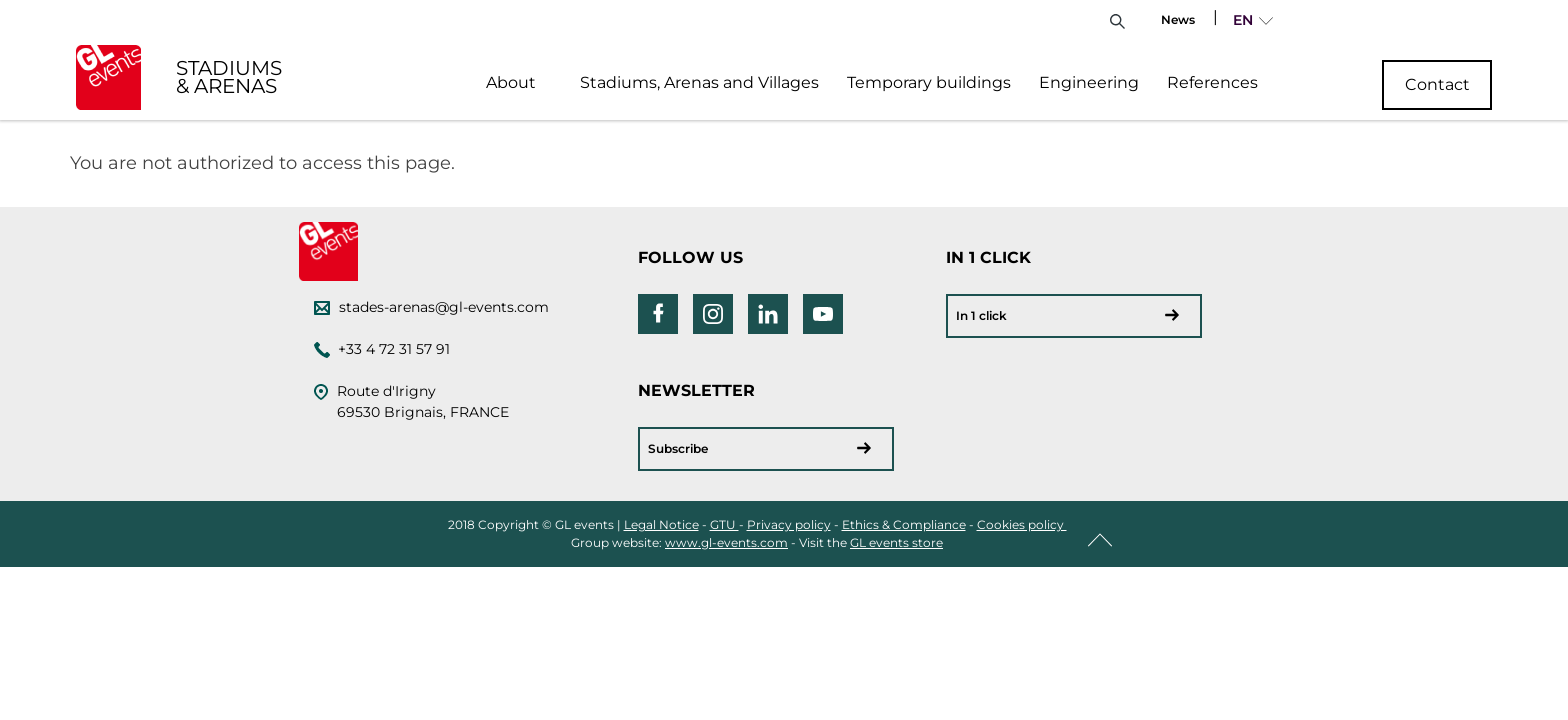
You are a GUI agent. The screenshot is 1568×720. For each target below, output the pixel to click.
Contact (1437, 84)
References (1212, 82)
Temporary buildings (929, 82)
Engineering (1089, 82)
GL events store (896, 542)
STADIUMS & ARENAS (229, 77)
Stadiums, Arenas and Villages (699, 82)
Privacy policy (789, 524)
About (511, 82)
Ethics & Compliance (904, 524)
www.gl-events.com (726, 542)
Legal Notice (661, 524)
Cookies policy (1022, 524)
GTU (724, 524)
